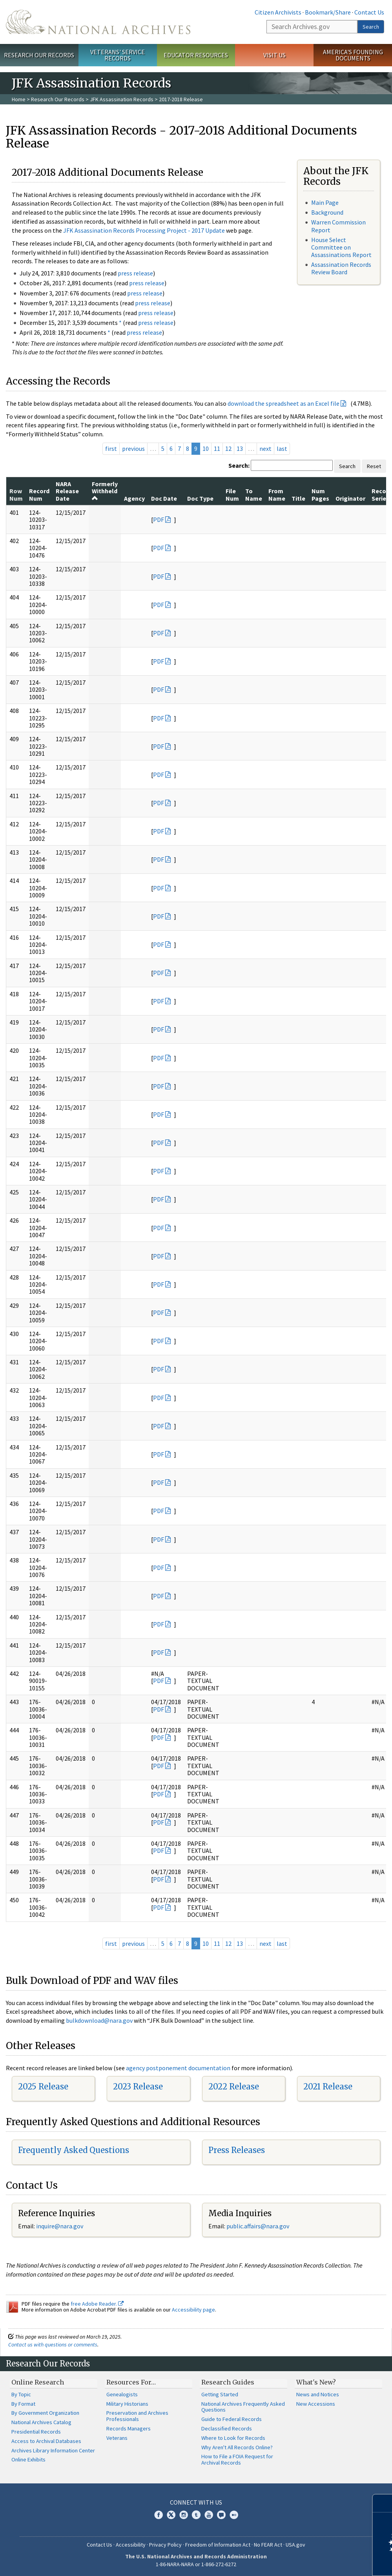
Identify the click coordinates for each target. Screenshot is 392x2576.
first (111, 448)
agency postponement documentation (178, 2068)
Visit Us (274, 55)
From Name (276, 494)
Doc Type (200, 498)
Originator (350, 498)
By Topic (21, 2394)
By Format (23, 2403)
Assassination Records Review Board (341, 268)
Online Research (37, 2382)
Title (298, 498)
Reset (374, 466)
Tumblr (196, 2514)
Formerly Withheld (105, 490)
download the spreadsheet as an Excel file (283, 403)
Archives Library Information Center (53, 2450)
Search (371, 26)
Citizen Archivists (278, 12)
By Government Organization (45, 2412)
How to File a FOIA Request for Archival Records (237, 2459)
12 (228, 448)
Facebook (158, 2514)
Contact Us (369, 12)
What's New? (316, 2382)
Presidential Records (36, 2431)
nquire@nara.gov (60, 2226)
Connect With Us (196, 2502)
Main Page (325, 202)
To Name (253, 494)
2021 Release (327, 2086)
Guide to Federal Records (231, 2419)
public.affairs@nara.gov (257, 2226)
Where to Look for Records (233, 2437)
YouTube (208, 2514)
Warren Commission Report (338, 225)
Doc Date (164, 498)
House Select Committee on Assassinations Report (341, 247)
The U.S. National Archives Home (98, 22)
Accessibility (131, 2544)
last (282, 448)
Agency (134, 498)
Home (19, 99)
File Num (232, 494)
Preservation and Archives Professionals (137, 2416)
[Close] (383, 2503)
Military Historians (127, 2403)
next (265, 448)
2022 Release (233, 2086)
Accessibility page (193, 2309)
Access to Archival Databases (46, 2441)
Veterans (117, 2437)
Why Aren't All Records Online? (237, 2447)
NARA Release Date (67, 491)
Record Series (382, 494)
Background (327, 212)
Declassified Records (226, 2428)
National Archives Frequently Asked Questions (243, 2407)
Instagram (183, 2514)
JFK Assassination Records (121, 99)
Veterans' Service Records (117, 55)
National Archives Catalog (41, 2422)
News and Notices (317, 2394)
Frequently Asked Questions (73, 2150)
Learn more (322, 2561)
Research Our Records (39, 55)
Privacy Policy (165, 2544)
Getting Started (219, 2394)
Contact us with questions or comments (52, 2344)
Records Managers (128, 2428)
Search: (239, 465)
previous (133, 448)
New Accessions (315, 2403)
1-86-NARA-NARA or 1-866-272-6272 (196, 2564)
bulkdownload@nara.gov (99, 2020)
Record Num (39, 494)
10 (205, 448)
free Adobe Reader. (97, 2303)
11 (217, 448)
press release (135, 273)
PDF (158, 519)
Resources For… (131, 2382)
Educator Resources (196, 55)
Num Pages (320, 494)
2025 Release (43, 2086)
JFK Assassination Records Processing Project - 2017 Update (144, 230)
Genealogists (122, 2394)
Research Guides (227, 2382)
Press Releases (236, 2150)
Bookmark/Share (328, 12)
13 (240, 448)
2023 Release (138, 2086)
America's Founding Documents (353, 55)
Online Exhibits (28, 2459)
